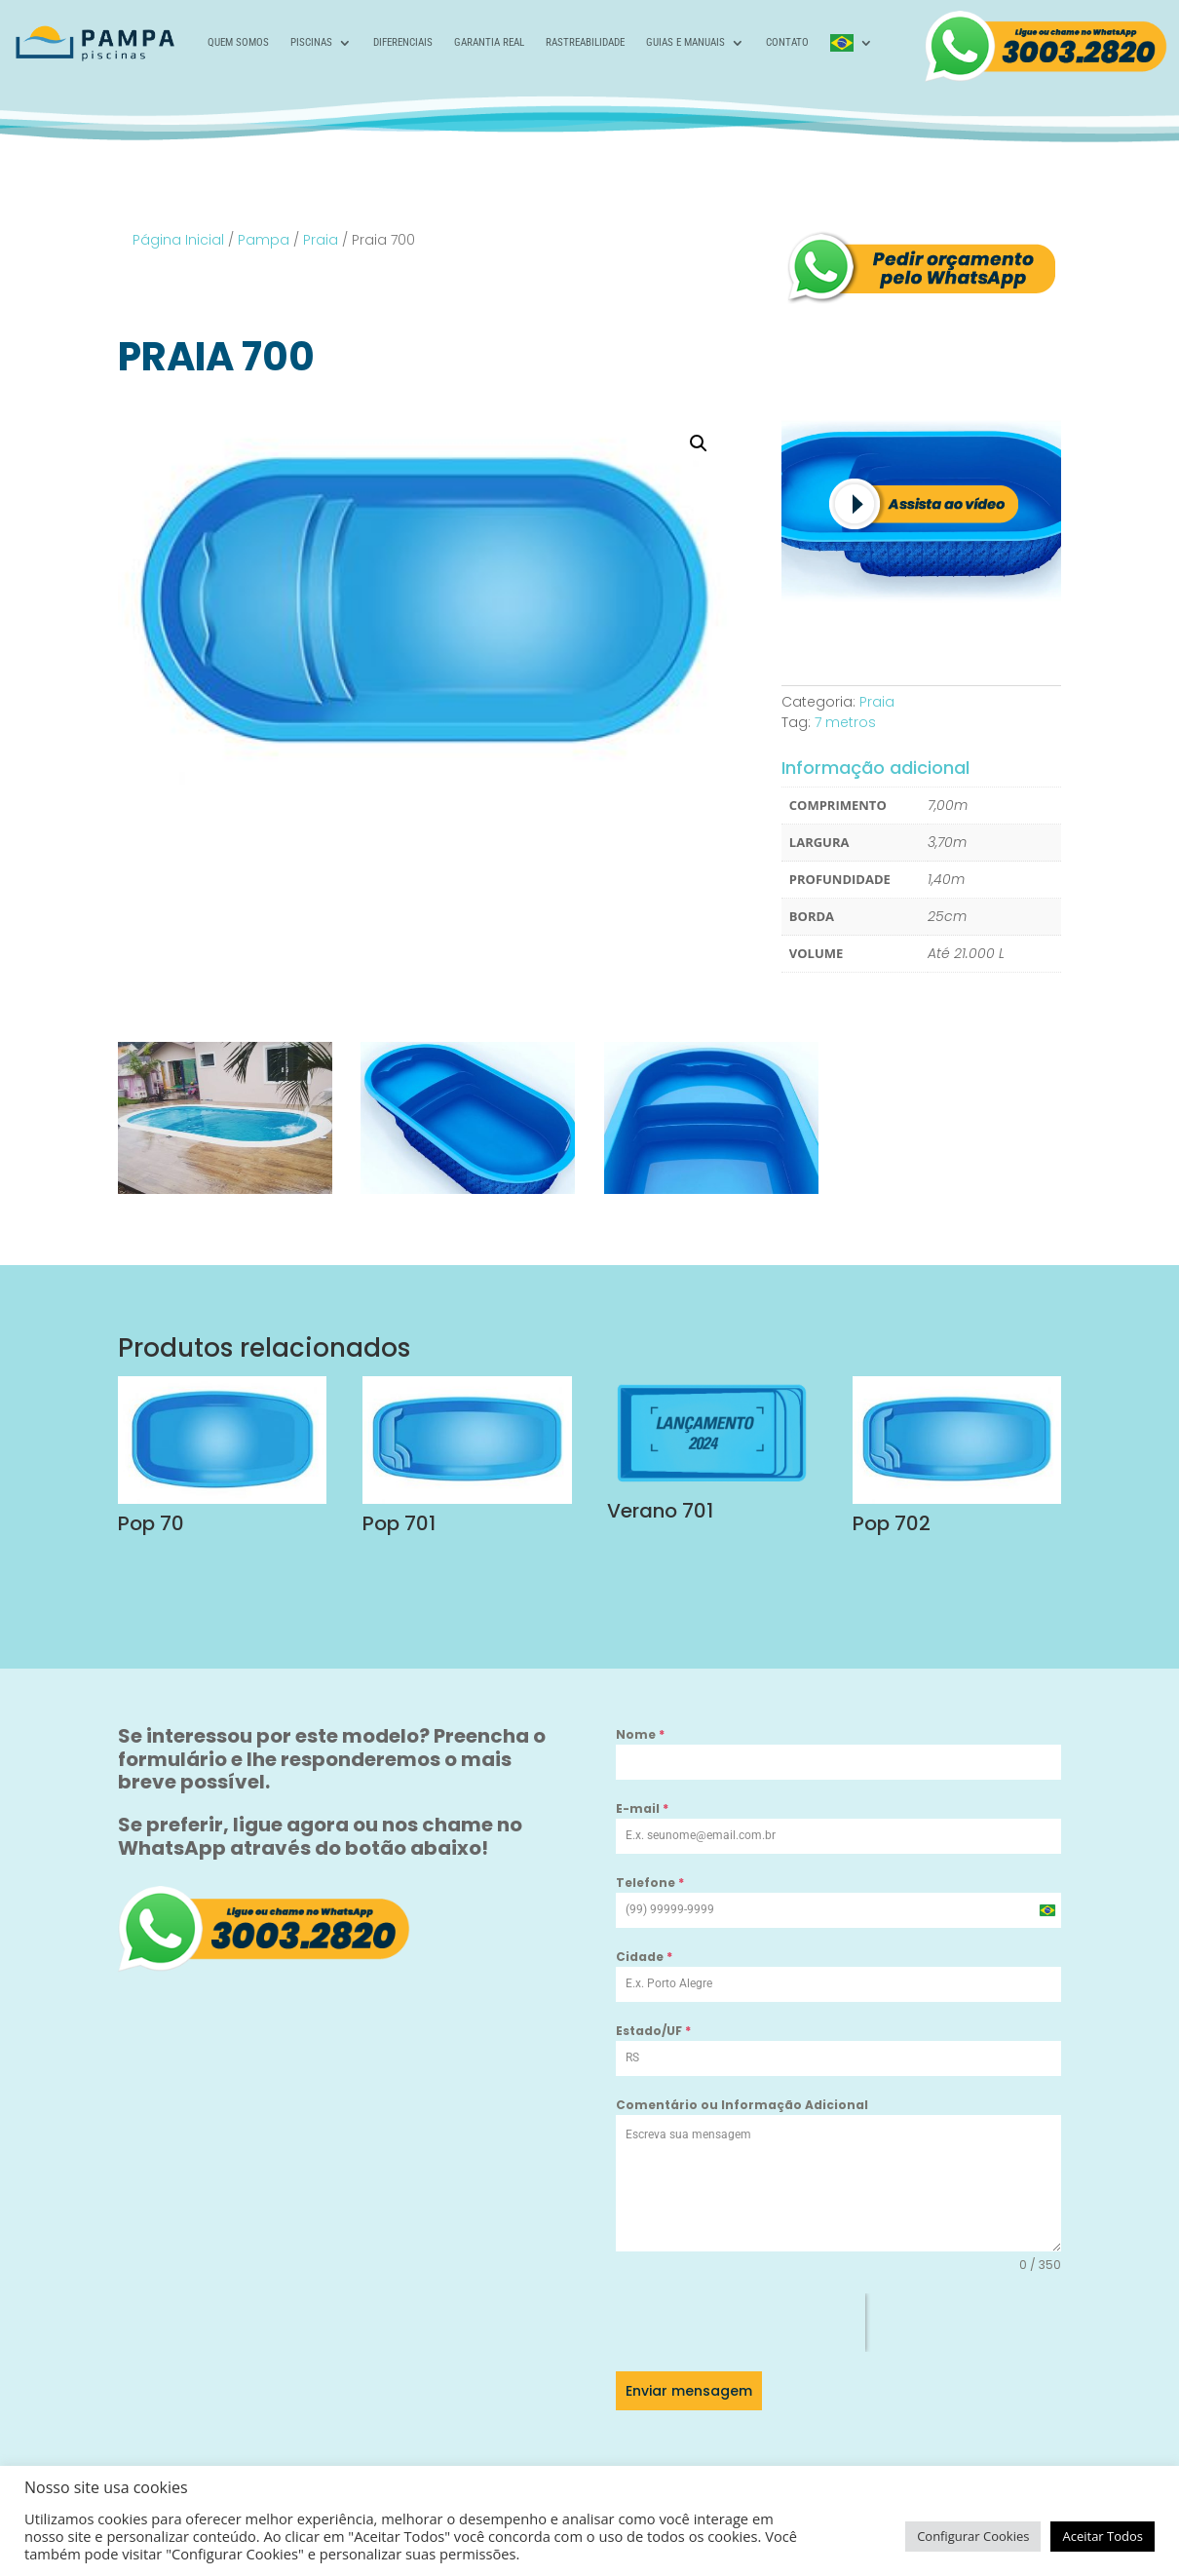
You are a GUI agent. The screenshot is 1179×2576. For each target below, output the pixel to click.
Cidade (644, 1956)
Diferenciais (403, 42)
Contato (787, 42)
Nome (640, 1734)
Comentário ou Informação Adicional (742, 2104)
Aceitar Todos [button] (1102, 2536)
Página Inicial (178, 240)
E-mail (642, 1808)
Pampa (263, 240)
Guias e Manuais (685, 42)
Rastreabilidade (585, 42)
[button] (698, 443)
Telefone (650, 1882)
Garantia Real (489, 42)
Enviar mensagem (689, 2391)
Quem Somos (238, 42)
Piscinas (311, 42)
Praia (320, 240)
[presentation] (740, 2322)
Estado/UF (653, 2030)
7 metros (845, 722)
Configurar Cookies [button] (973, 2536)
